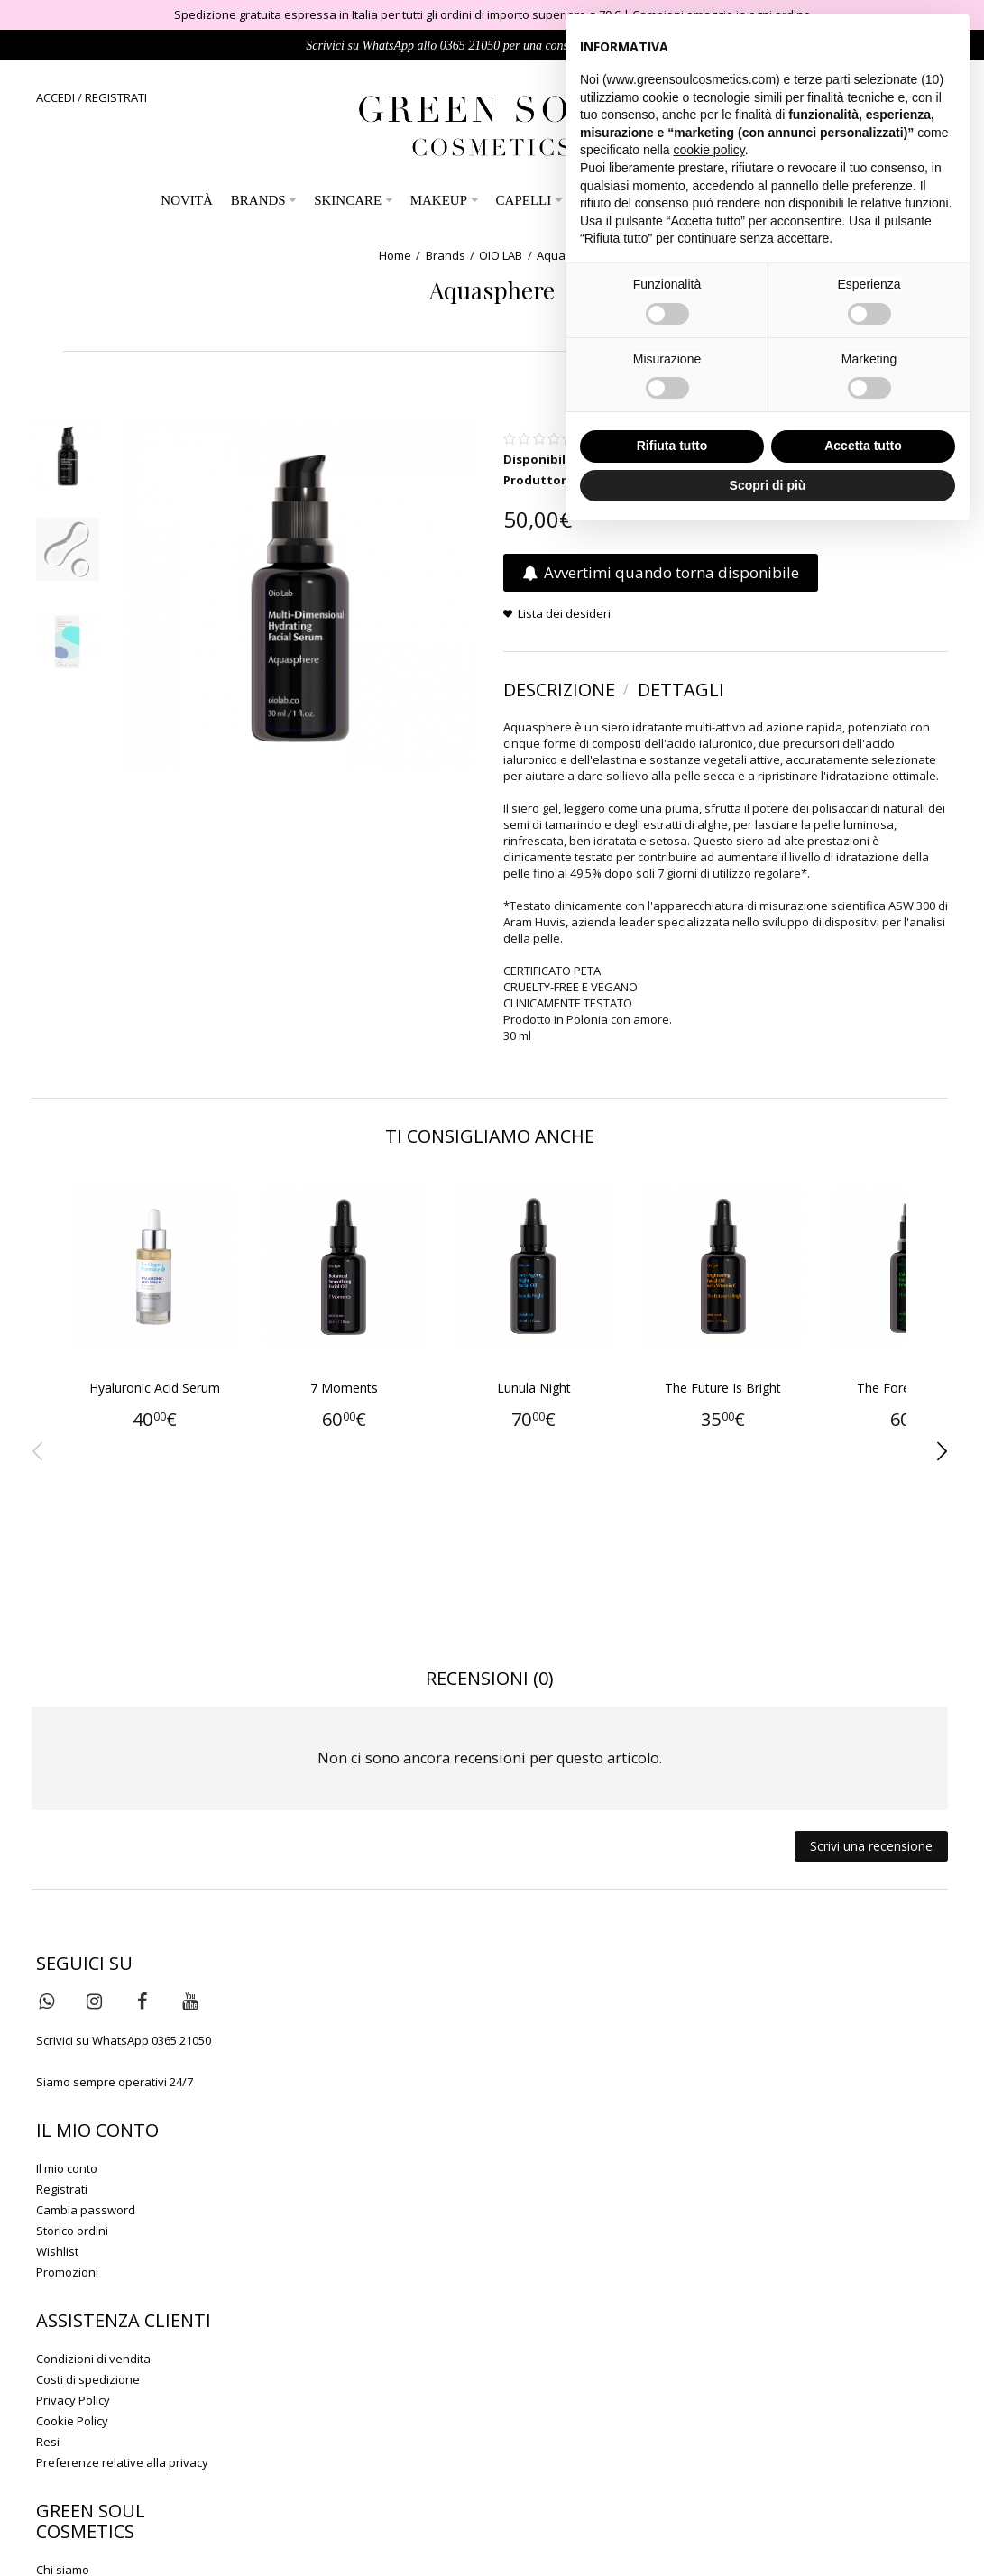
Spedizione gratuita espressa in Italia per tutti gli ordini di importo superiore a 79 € (397, 14)
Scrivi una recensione (871, 1845)
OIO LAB (500, 255)
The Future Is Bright (771, 1403)
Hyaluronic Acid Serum (161, 1403)
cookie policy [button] (709, 150)
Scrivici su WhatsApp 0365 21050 (123, 2040)
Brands (445, 255)
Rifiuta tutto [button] (672, 445)
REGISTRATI (116, 97)
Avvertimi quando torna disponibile (660, 573)
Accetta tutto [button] (863, 445)
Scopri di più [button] (768, 485)
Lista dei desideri (564, 614)
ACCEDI (55, 97)
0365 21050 (470, 45)
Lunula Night (568, 1403)
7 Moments (365, 1403)
